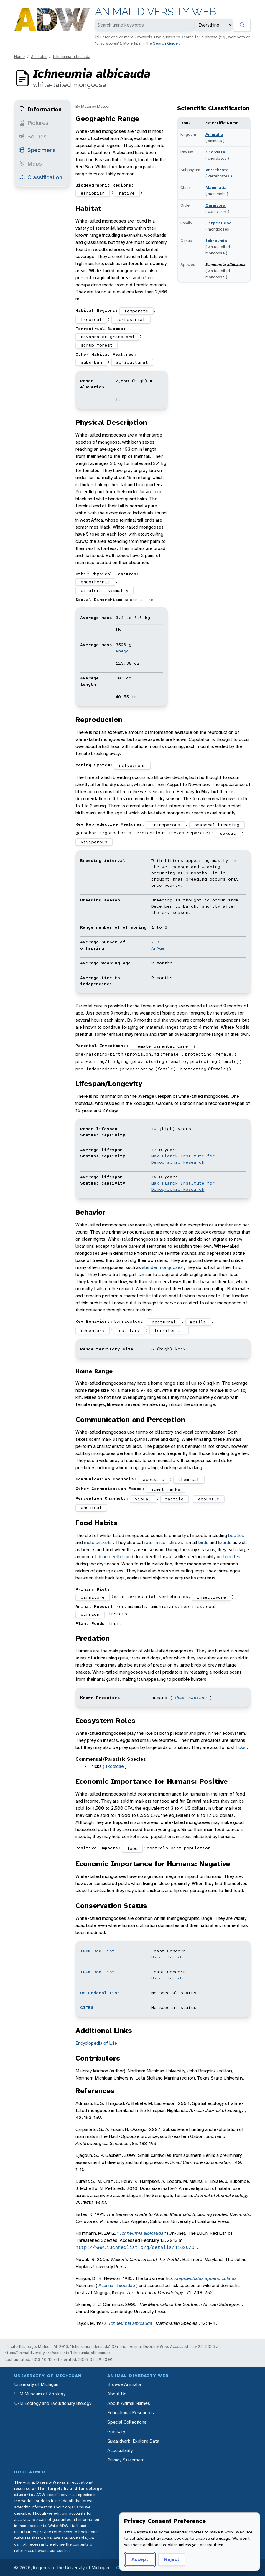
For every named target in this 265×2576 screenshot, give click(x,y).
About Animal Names (128, 2403)
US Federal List (100, 1992)
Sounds (33, 136)
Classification (40, 177)
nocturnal (164, 1321)
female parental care (161, 1046)
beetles (236, 1535)
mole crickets (98, 1542)
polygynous (132, 765)
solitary (129, 1330)
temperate (136, 310)
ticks (241, 1747)
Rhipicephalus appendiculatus (205, 2278)
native (127, 193)
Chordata (215, 152)
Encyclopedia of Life (96, 2043)
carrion (90, 1614)
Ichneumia (216, 240)
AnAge (122, 651)
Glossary (116, 2431)
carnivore (93, 1597)
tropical (91, 319)
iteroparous (165, 824)
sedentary (93, 1330)
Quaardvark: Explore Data (133, 2441)
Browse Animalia (124, 2384)
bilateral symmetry (105, 590)
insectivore (211, 1597)
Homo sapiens (192, 1697)
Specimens (37, 150)
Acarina (106, 2285)
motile (198, 1321)
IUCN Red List (97, 1950)
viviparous (94, 841)
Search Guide (166, 43)
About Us (116, 2394)
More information (170, 1957)
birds (204, 1542)
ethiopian (93, 193)
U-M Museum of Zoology (39, 2394)
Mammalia (216, 187)
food (132, 1848)
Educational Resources (130, 2413)
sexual (228, 833)
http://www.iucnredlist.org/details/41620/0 (136, 2247)
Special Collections (127, 2422)
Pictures (33, 122)
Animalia (39, 56)
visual (143, 1499)
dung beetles (112, 1557)
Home (19, 56)
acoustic (153, 1479)
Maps (30, 163)
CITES (86, 2007)
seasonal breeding (216, 824)
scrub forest (97, 345)
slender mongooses (163, 1267)
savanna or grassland (107, 336)
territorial (169, 1330)
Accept (139, 2559)
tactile (174, 1499)
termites (231, 1557)
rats (149, 1542)
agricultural (132, 362)
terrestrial (130, 319)
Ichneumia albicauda (71, 56)
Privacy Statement (126, 2460)
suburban (91, 362)
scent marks (165, 1489)
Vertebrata (217, 169)
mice (161, 1542)
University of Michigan (36, 2384)
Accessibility (120, 2450)
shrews (176, 1542)
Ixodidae (115, 1766)
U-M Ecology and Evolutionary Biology (52, 2403)
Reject (171, 2559)
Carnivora (215, 205)
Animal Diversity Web (155, 11)
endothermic (95, 581)
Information (40, 109)
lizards (225, 1542)
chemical (189, 1479)
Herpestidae (218, 223)
